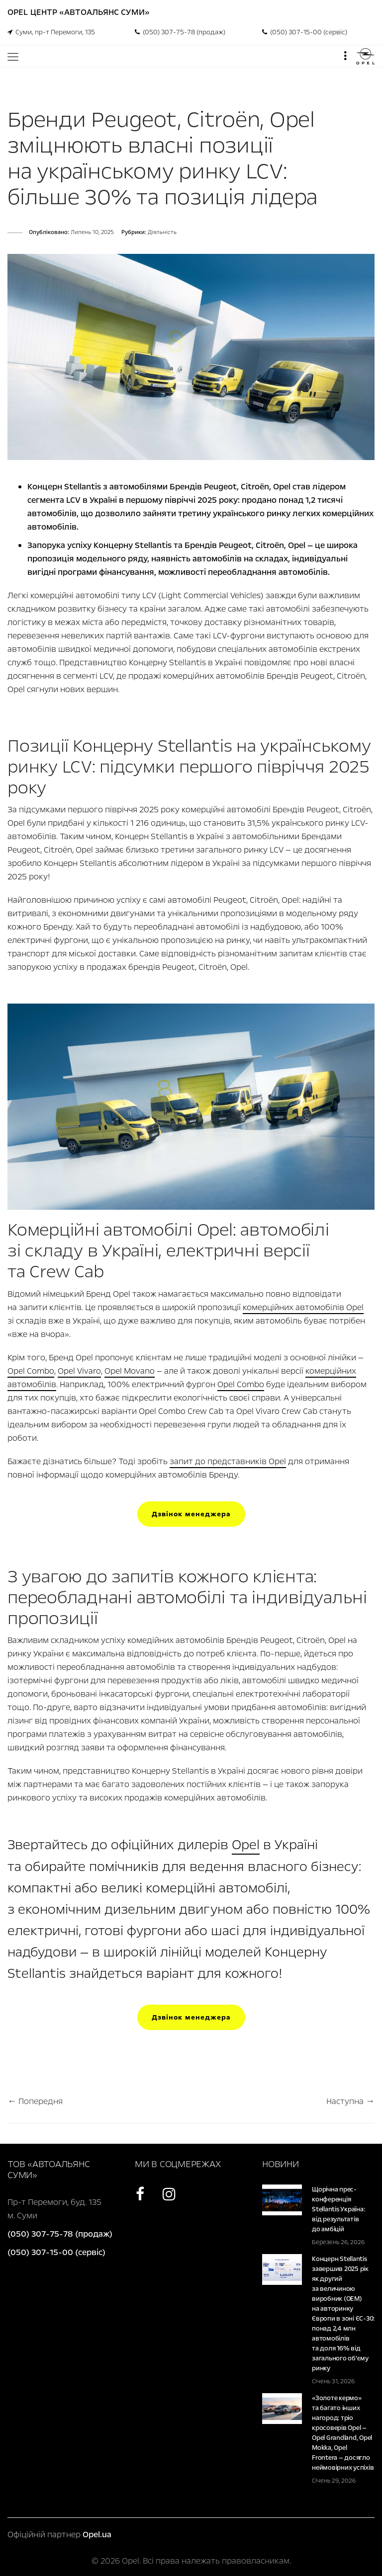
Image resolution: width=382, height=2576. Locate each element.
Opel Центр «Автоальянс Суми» (78, 12)
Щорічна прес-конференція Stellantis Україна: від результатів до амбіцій (338, 2209)
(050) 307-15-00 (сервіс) (304, 32)
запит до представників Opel (228, 1461)
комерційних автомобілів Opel (303, 1307)
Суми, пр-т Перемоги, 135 (51, 32)
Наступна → (350, 2101)
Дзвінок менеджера (191, 1514)
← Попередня (35, 2101)
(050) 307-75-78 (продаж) (180, 32)
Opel (246, 1845)
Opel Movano (129, 1371)
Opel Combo (30, 1371)
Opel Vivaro (79, 1371)
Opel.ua (97, 2534)
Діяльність (162, 232)
